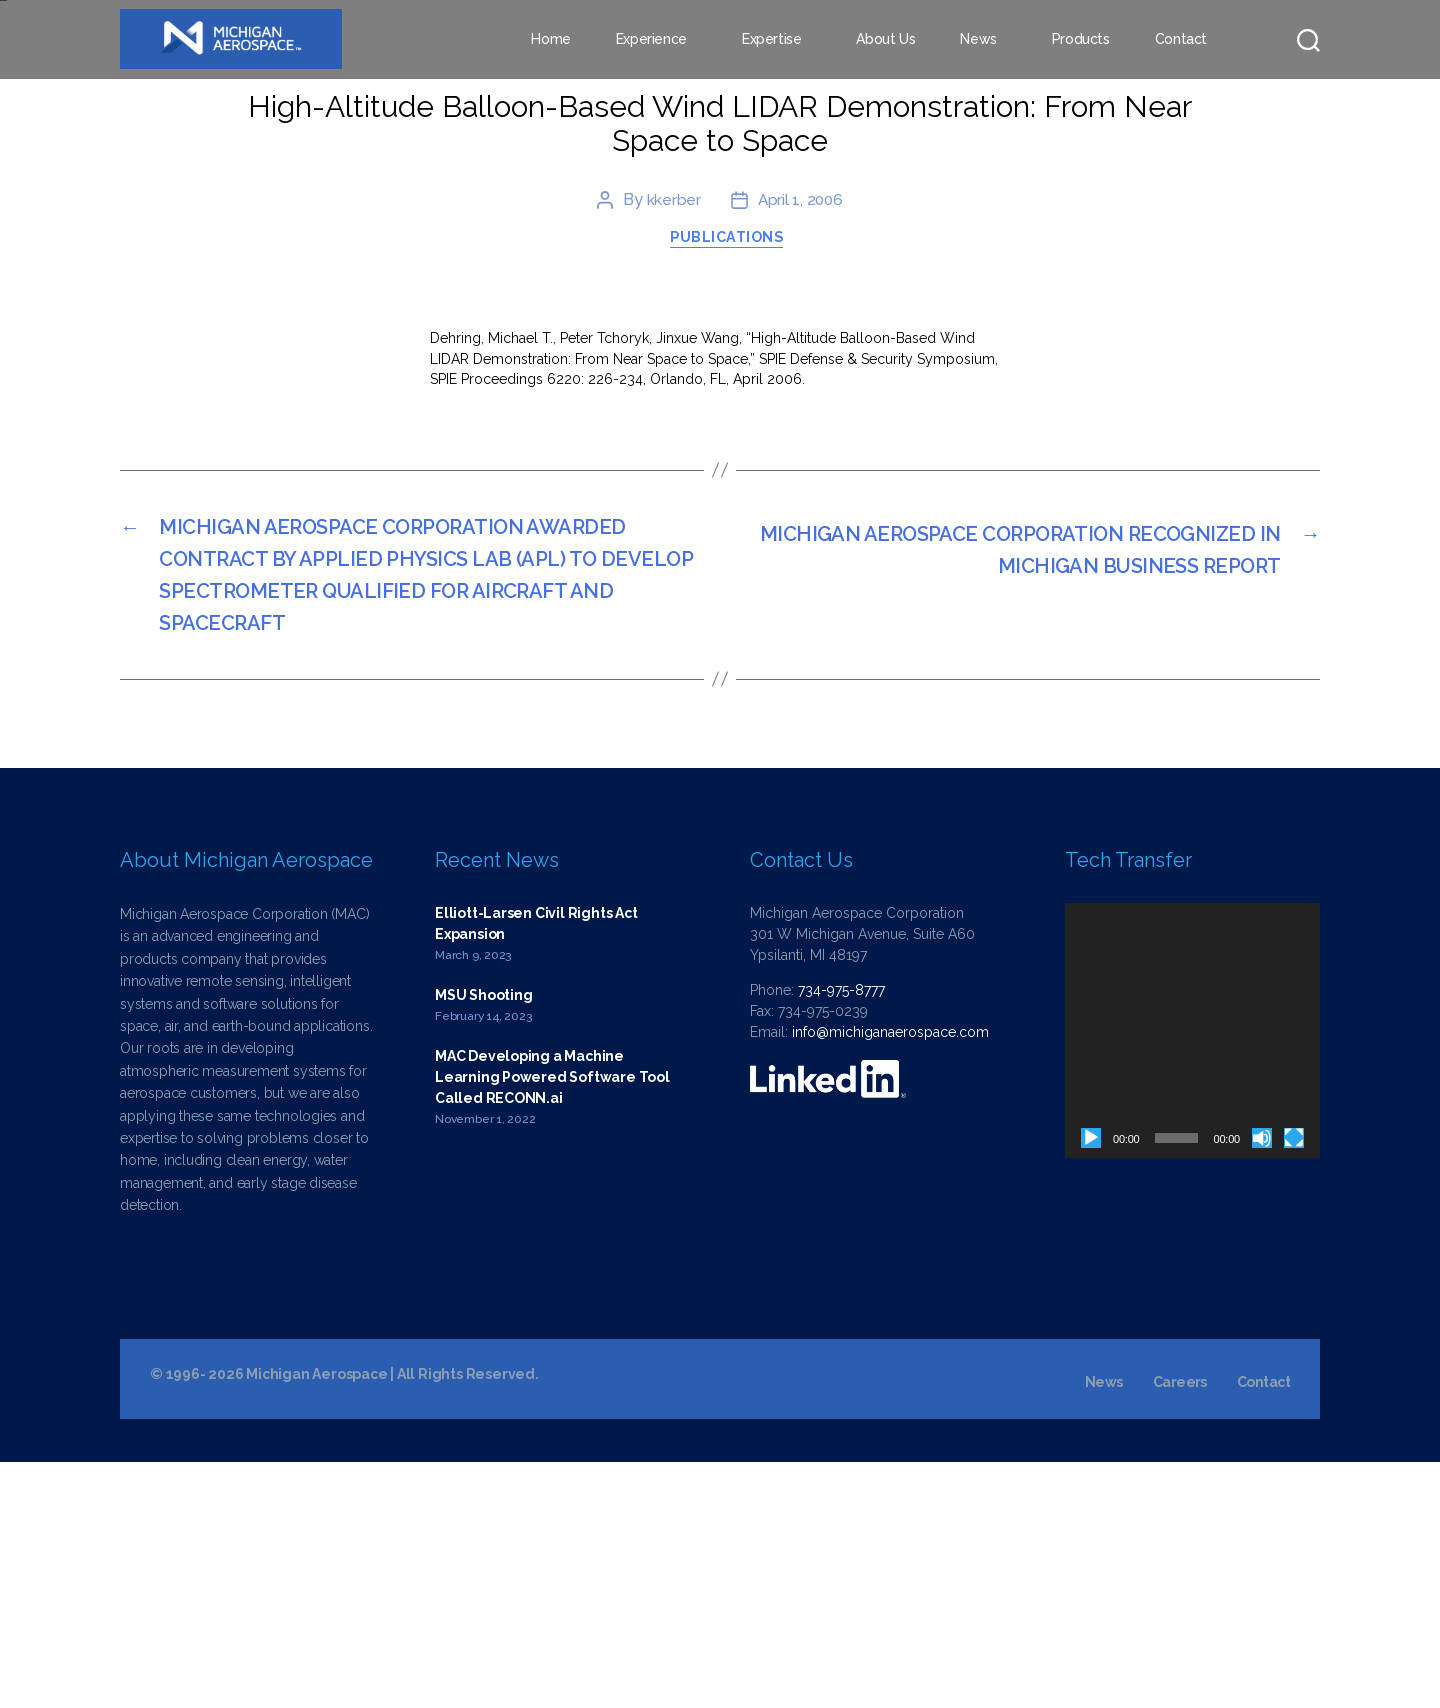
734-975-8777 (841, 1236)
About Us (885, 40)
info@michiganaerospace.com (890, 1278)
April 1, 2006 (800, 415)
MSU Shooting (483, 1240)
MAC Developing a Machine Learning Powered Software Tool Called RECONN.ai (552, 1322)
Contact (1181, 40)
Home (550, 40)
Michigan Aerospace (316, 1620)
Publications (730, 457)
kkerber (672, 415)
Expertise (772, 40)
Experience (651, 40)
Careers (1180, 1628)
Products (1081, 40)
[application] (1192, 1276)
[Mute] (1262, 1384)
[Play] (1091, 1384)
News (978, 40)
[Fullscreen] (1294, 1384)
